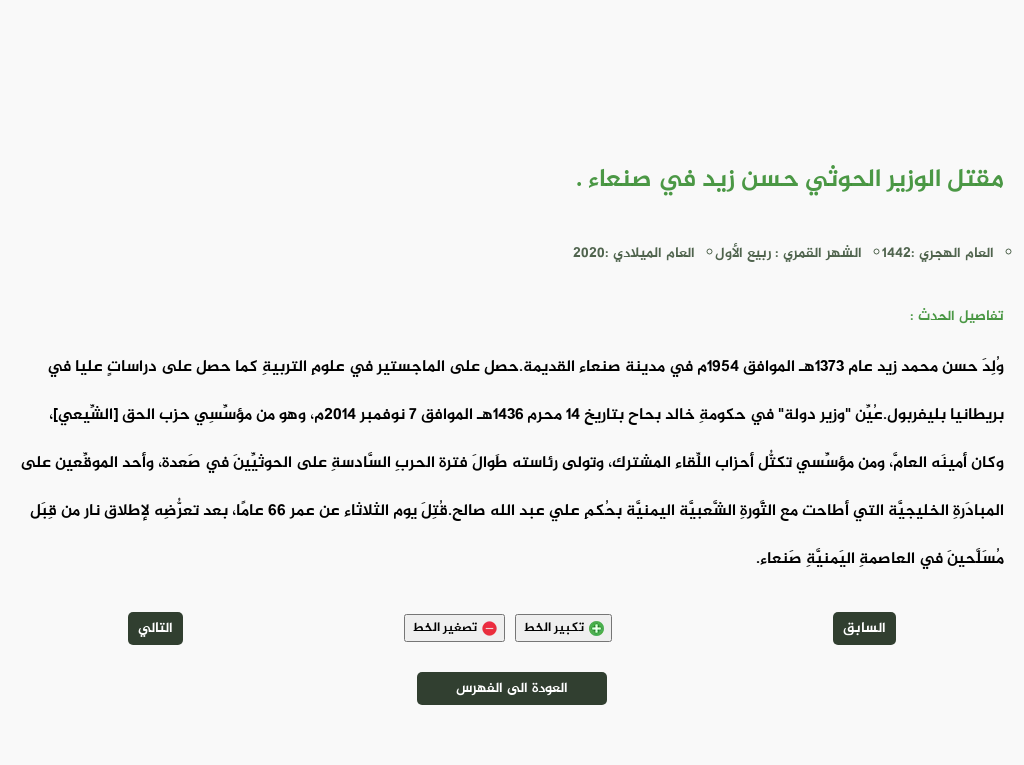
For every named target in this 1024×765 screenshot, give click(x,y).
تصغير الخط (454, 628)
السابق (864, 628)
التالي (155, 628)
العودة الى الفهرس (512, 688)
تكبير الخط (563, 628)
